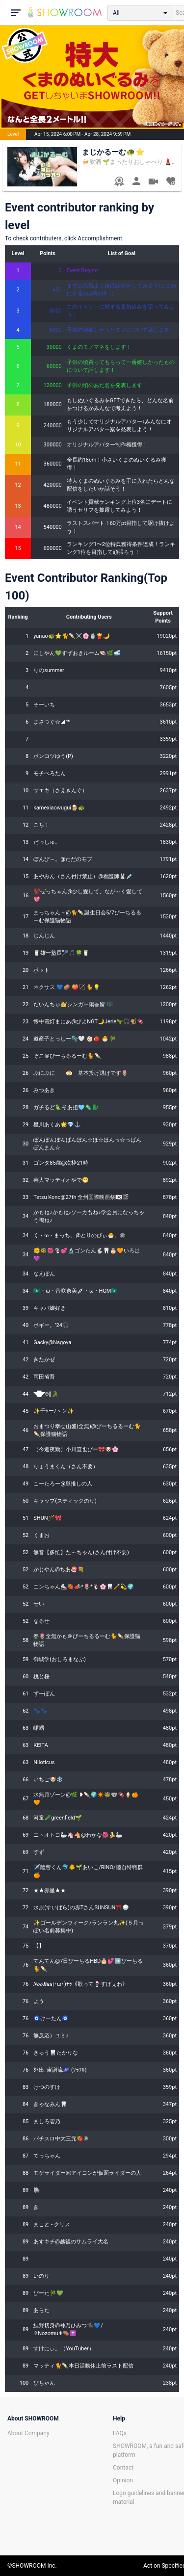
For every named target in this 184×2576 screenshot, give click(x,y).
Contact (123, 2467)
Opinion (123, 2480)
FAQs (120, 2433)
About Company (28, 2433)
